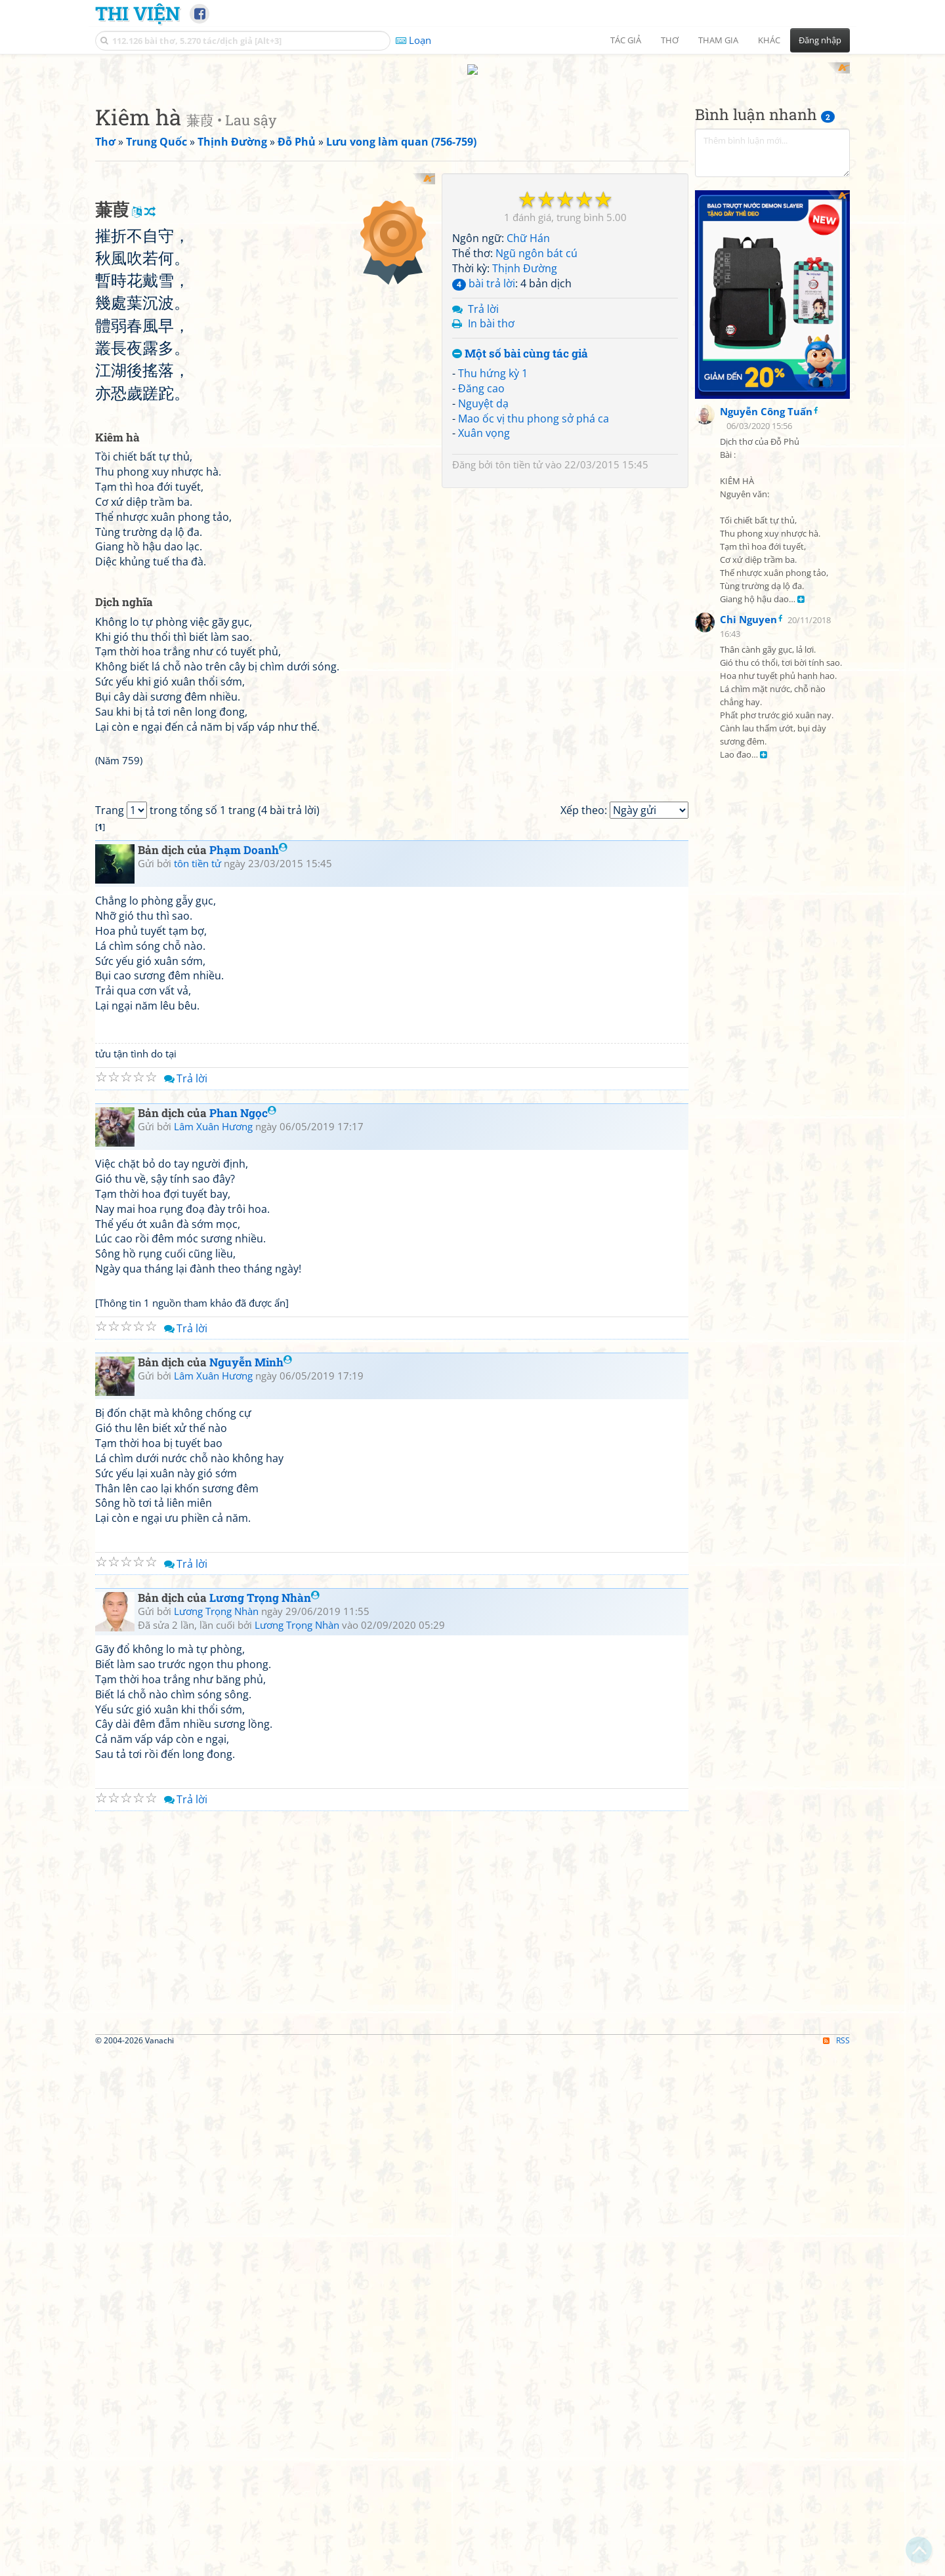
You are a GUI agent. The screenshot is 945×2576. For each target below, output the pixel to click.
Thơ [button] (670, 40)
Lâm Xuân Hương (213, 1466)
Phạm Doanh (248, 1190)
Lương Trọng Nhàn (264, 1938)
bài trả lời (483, 271)
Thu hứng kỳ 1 (493, 361)
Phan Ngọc (242, 1453)
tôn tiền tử (519, 452)
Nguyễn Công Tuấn (766, 184)
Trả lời (483, 296)
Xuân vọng (484, 421)
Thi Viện (137, 13)
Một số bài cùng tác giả (520, 342)
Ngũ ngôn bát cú (536, 241)
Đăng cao (481, 376)
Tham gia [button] (718, 40)
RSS (836, 2380)
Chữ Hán (528, 226)
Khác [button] (769, 40)
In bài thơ (491, 311)
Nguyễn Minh (250, 1702)
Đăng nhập (820, 40)
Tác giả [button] (625, 40)
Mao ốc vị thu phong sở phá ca (533, 406)
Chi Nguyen (748, 392)
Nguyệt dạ (483, 391)
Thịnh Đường (524, 256)
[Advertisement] (265, 252)
